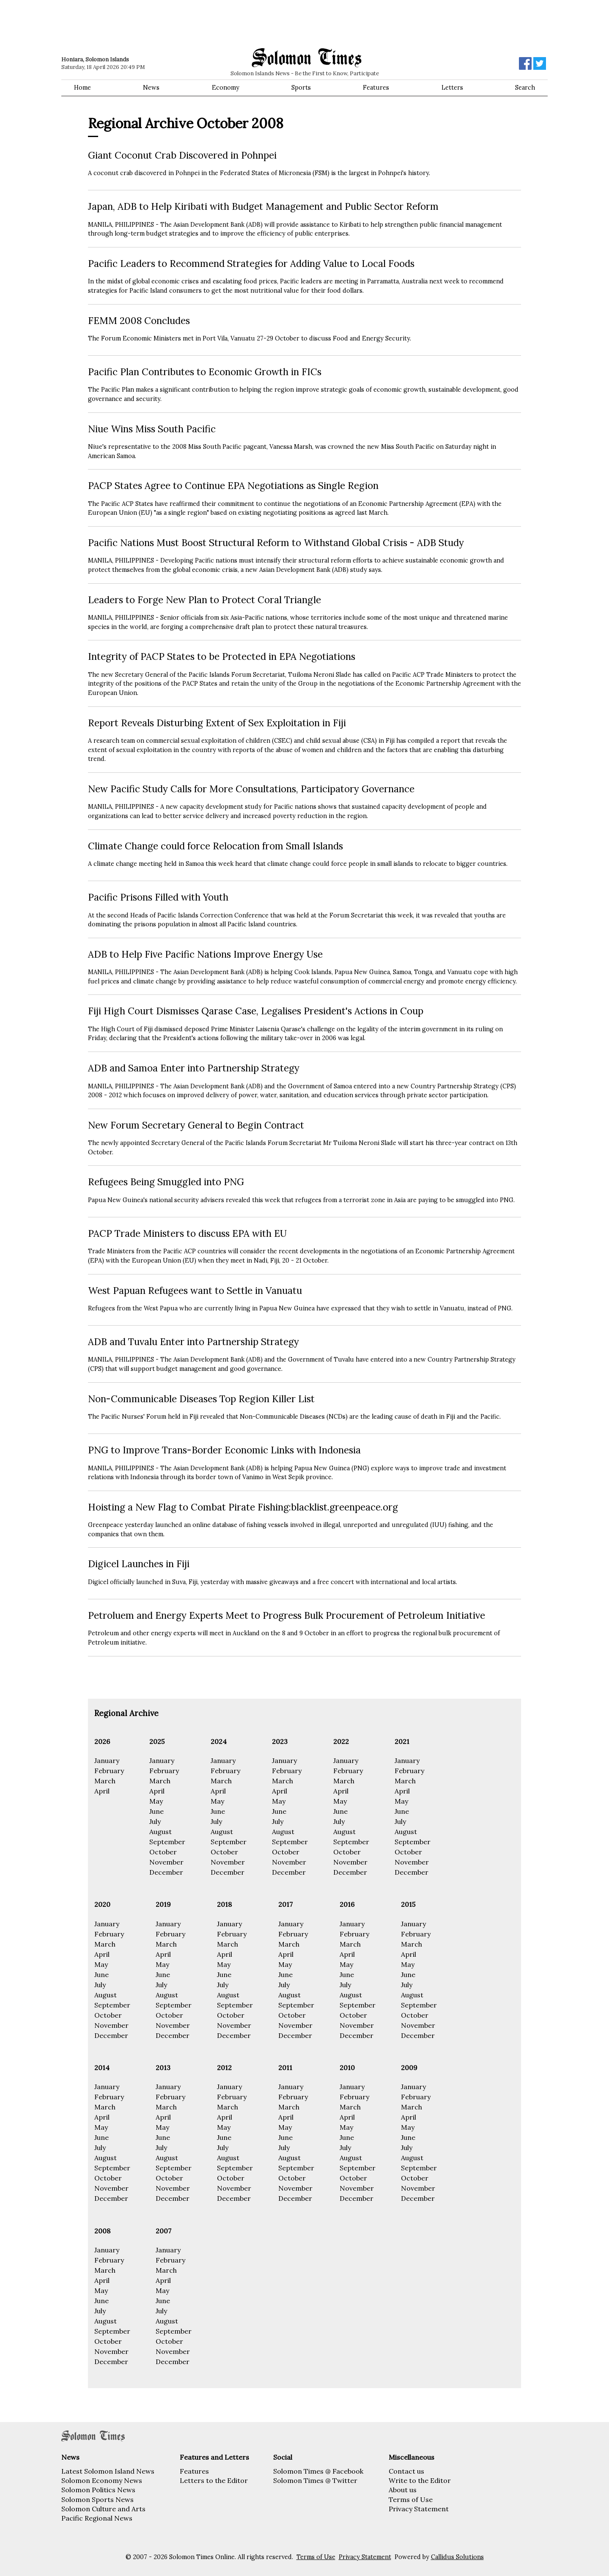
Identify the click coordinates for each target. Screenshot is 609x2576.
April (102, 1791)
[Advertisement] (181, 23)
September (167, 1841)
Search (525, 87)
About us (403, 2489)
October (163, 1852)
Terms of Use (411, 2499)
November (166, 1862)
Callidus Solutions (457, 2557)
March (104, 1781)
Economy (225, 87)
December (166, 1872)
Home (82, 87)
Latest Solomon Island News (107, 2471)
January (106, 1760)
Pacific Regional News (96, 2518)
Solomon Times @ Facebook (318, 2471)
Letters (452, 87)
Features (376, 87)
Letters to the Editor (214, 2480)
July (155, 1821)
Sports (301, 87)
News (151, 87)
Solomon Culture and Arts (103, 2509)
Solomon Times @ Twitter (315, 2480)
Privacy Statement (419, 2509)
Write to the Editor (420, 2480)
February (109, 1770)
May (156, 1801)
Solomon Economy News (101, 2480)
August (160, 1831)
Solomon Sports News (97, 2499)
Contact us (406, 2471)
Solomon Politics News (98, 2489)
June (156, 1811)
